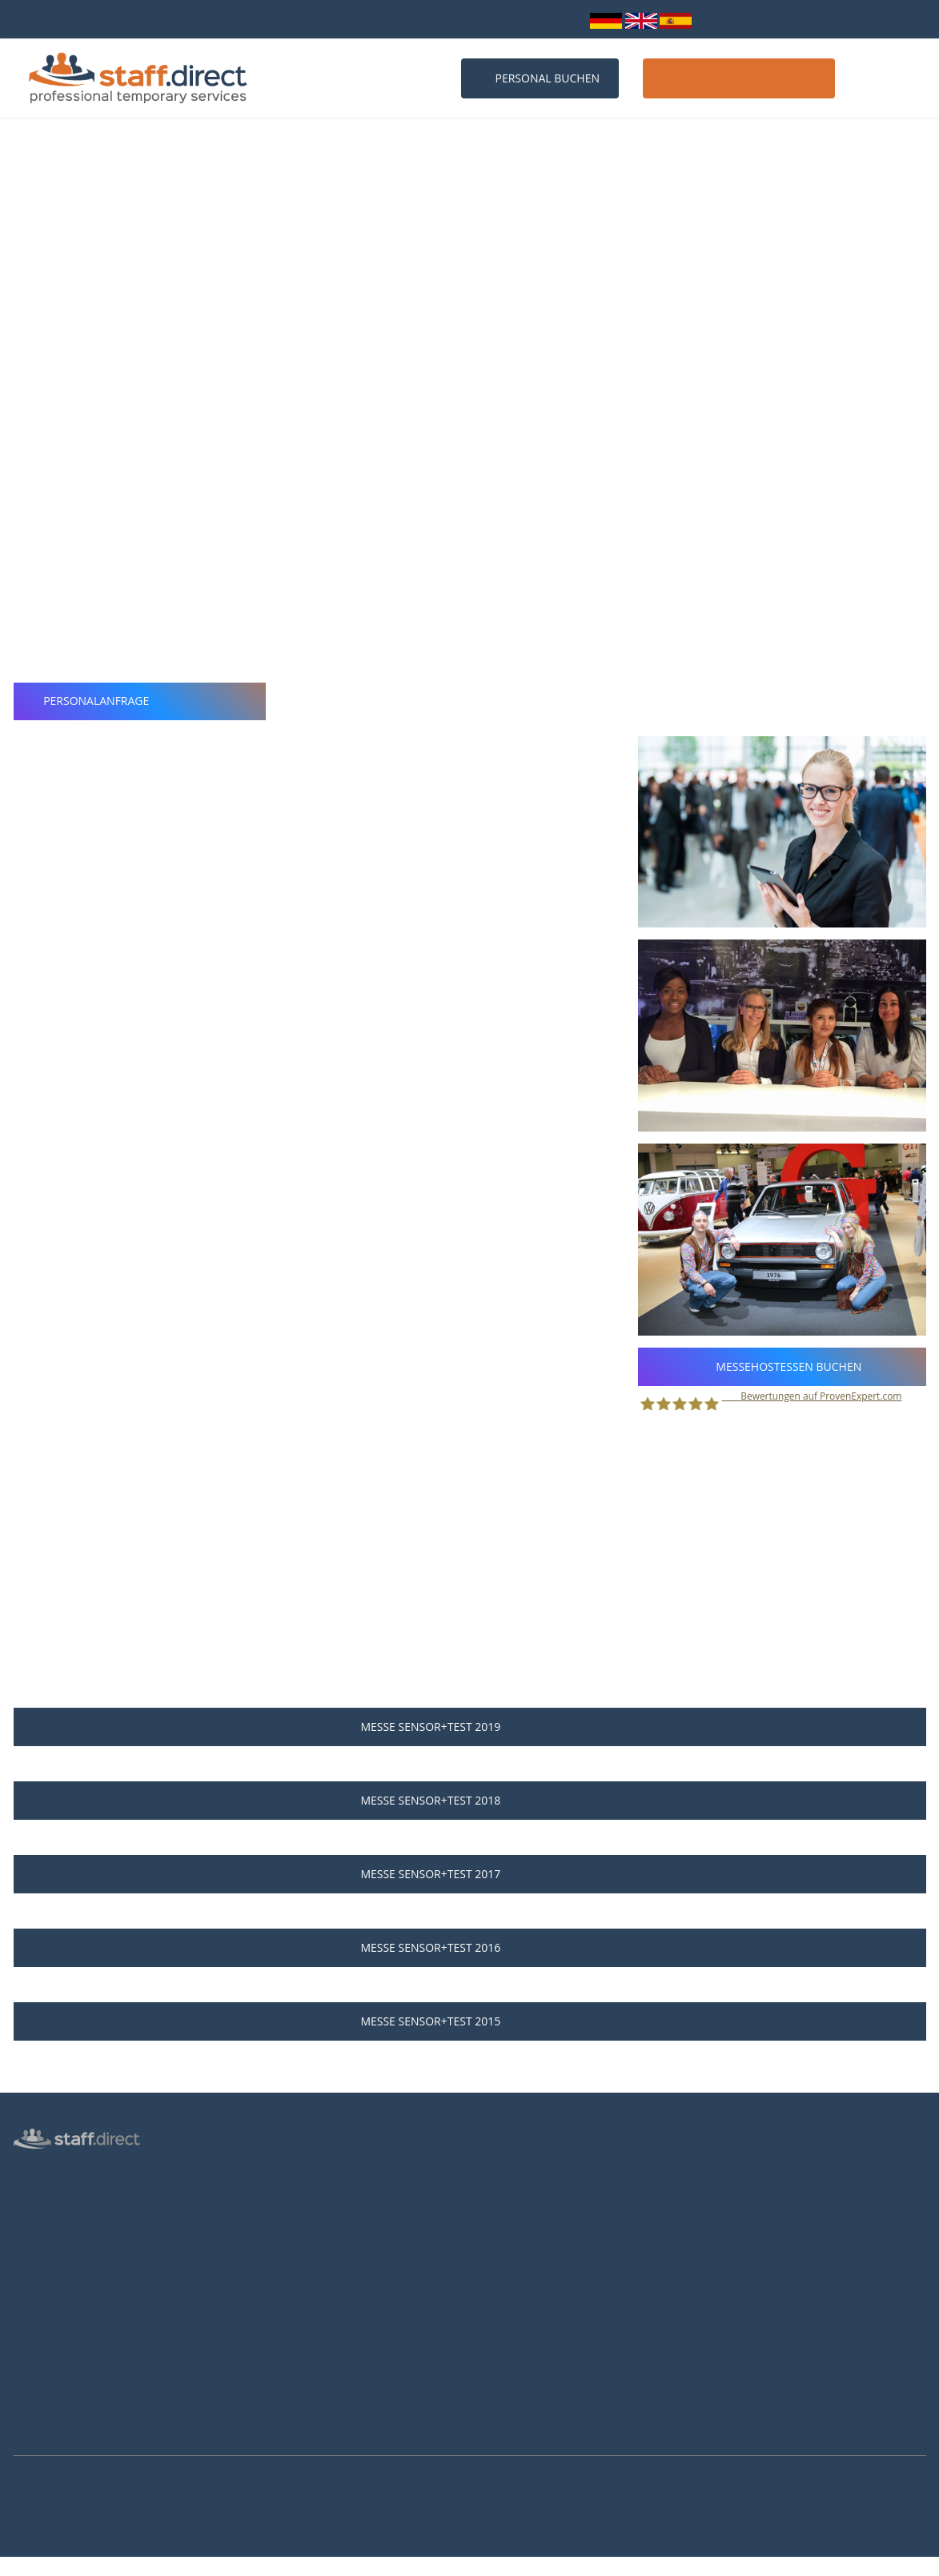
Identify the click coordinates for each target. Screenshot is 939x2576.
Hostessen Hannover (297, 2358)
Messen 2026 (279, 2196)
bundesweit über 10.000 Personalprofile (116, 19)
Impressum (41, 2379)
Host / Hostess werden (739, 78)
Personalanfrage (140, 700)
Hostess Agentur (54, 2170)
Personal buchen (540, 78)
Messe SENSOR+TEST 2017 (469, 1873)
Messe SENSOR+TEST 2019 (469, 1726)
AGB (24, 2356)
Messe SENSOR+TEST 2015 (469, 2021)
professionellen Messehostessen (614, 417)
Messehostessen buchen (782, 1366)
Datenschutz (44, 2309)
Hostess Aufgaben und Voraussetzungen (580, 2219)
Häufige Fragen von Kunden (314, 2242)
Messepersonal (50, 2216)
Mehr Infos (20, 2567)
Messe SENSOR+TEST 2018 (469, 1800)
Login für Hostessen (62, 2286)
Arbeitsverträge (51, 2425)
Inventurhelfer (48, 2240)
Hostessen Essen (287, 2381)
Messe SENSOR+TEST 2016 (469, 1947)
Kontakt (886, 78)
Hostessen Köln (285, 2289)
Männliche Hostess (59, 2263)
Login (562, 19)
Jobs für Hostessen (527, 2196)
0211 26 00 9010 (356, 19)
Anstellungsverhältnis (534, 2172)
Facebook (743, 2247)
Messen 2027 (279, 2219)
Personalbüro (46, 2193)
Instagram (746, 2269)
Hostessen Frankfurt (296, 2335)
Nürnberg (69, 326)
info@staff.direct (472, 19)
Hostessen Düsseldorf (300, 2312)
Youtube (742, 2290)
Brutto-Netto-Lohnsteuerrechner (561, 2265)
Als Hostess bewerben (535, 2242)
